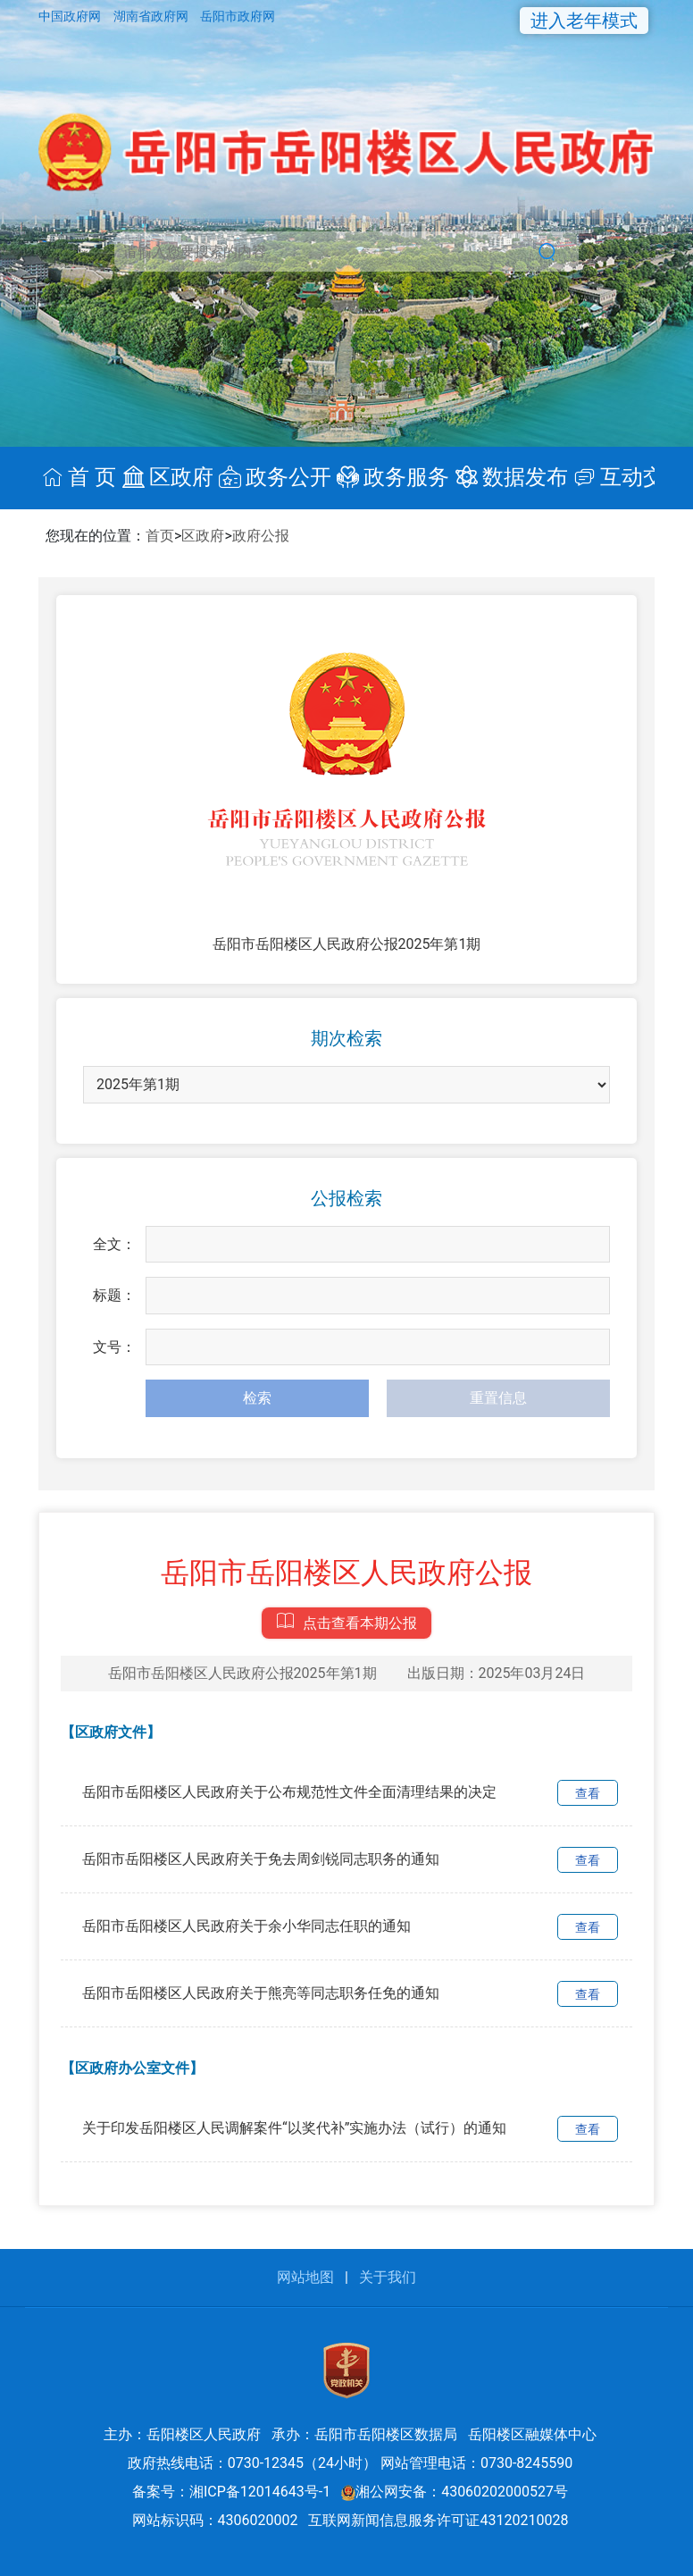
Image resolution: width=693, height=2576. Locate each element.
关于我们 (387, 2277)
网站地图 (305, 2277)
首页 (160, 535)
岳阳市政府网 (237, 16)
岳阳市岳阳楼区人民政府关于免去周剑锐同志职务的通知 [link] (260, 1858)
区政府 (202, 535)
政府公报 (260, 535)
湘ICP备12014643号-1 (259, 2491)
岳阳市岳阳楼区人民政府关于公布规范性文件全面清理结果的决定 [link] (289, 1791)
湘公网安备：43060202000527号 (454, 2491)
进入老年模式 (584, 20)
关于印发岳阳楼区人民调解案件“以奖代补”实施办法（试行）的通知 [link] (294, 2127)
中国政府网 (71, 16)
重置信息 (498, 1397)
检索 (257, 1397)
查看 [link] (587, 1793)
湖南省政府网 (152, 16)
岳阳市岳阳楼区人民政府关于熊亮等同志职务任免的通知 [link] (260, 1992)
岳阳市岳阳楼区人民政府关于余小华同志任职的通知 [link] (246, 1925)
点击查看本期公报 (346, 1619)
